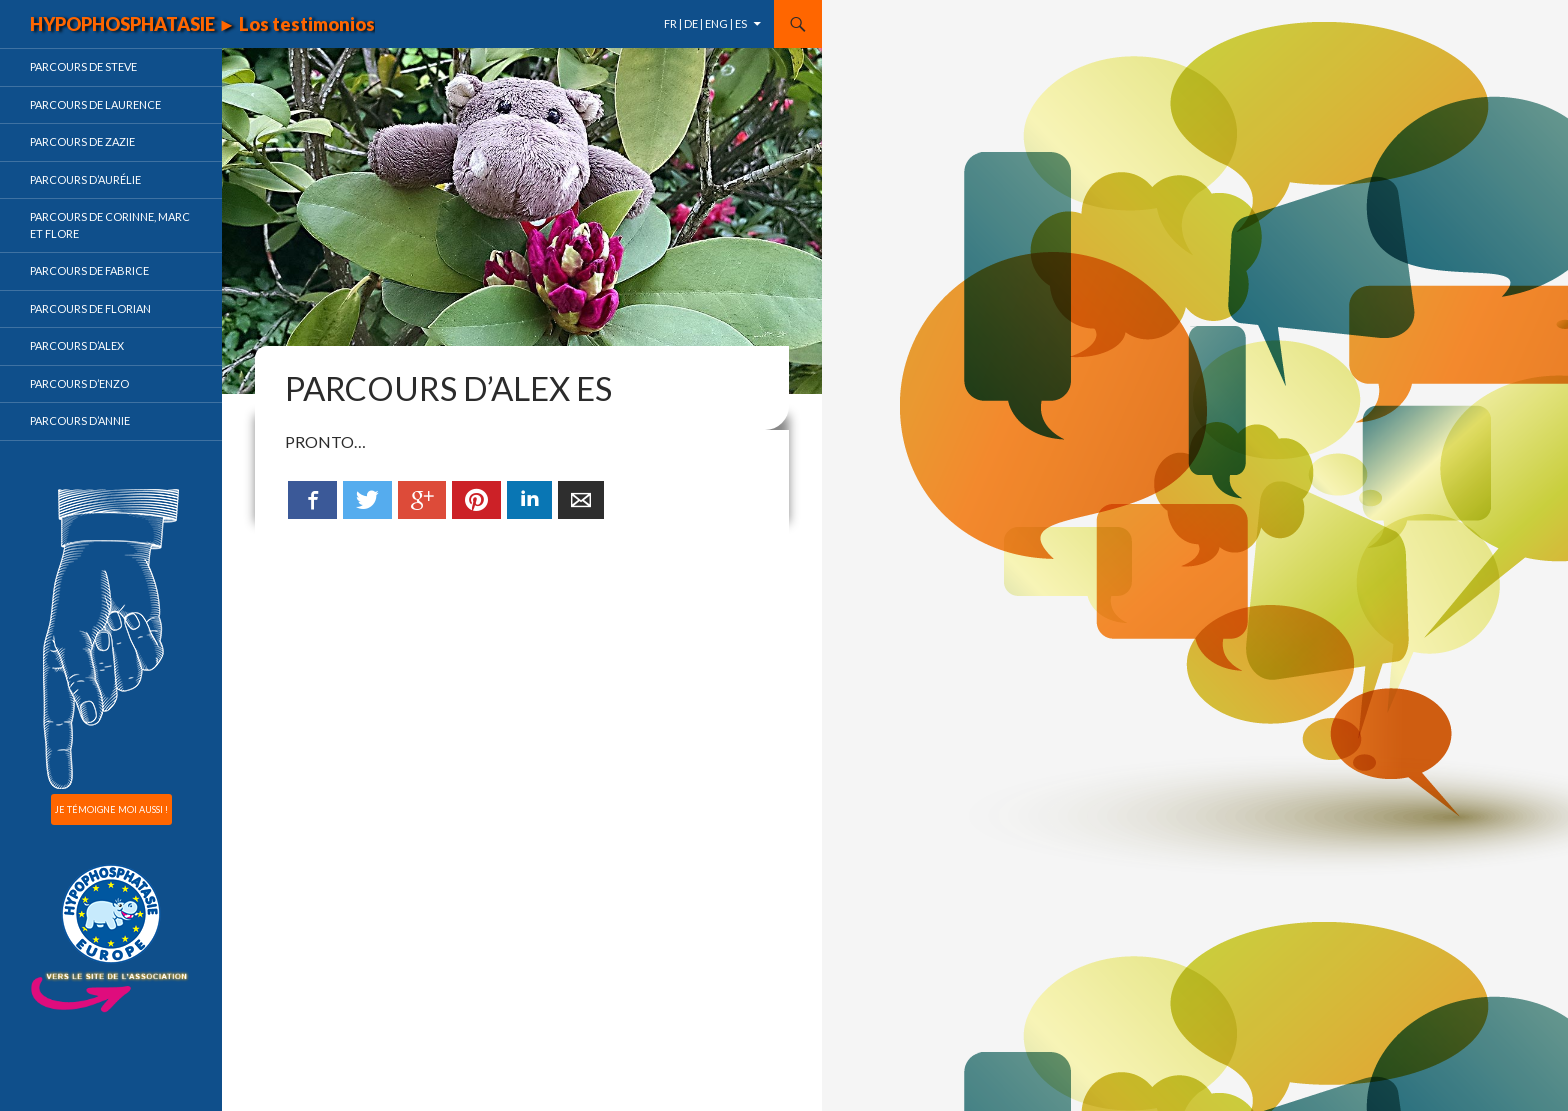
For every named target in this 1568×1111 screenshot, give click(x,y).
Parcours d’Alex (77, 345)
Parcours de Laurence (95, 104)
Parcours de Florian (90, 308)
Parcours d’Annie (80, 420)
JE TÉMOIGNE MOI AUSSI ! (111, 809)
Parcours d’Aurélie (85, 179)
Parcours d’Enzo (79, 383)
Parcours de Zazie (82, 141)
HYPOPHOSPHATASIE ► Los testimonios (202, 24)
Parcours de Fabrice (89, 270)
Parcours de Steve (83, 66)
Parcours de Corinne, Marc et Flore (110, 225)
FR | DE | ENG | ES (705, 23)
